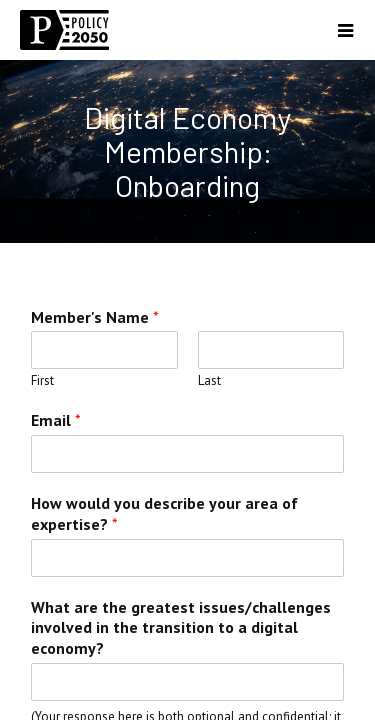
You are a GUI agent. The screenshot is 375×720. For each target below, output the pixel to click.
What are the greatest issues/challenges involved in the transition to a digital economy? (181, 628)
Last (209, 381)
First (42, 381)
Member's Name (95, 317)
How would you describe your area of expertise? (164, 513)
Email (56, 420)
